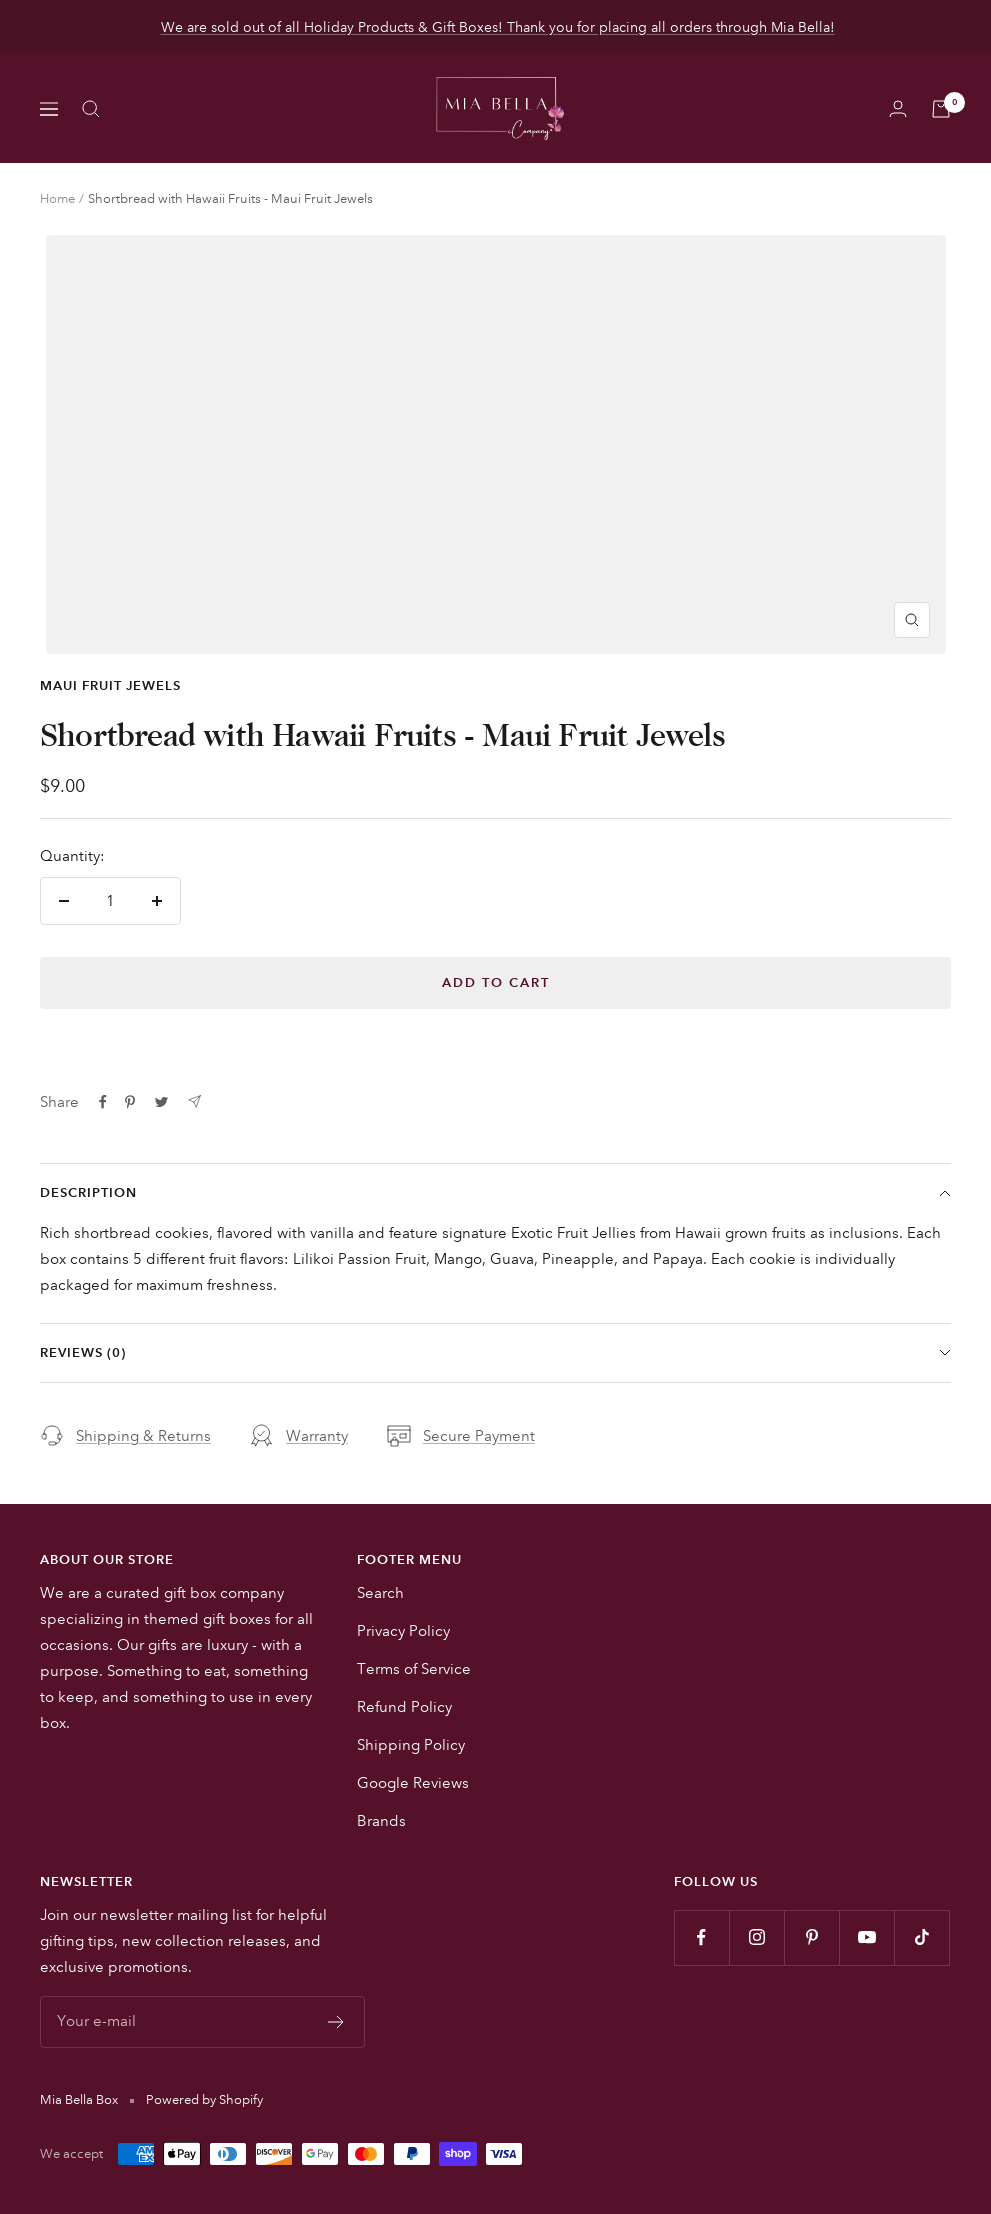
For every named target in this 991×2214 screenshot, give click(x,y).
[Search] (91, 109)
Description (495, 1193)
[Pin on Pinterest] (130, 1102)
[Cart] (941, 109)
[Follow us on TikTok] (921, 1937)
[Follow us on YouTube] (866, 1937)
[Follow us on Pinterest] (811, 1937)
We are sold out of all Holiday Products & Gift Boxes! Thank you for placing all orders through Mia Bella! (498, 27)
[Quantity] (110, 901)
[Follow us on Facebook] (701, 1937)
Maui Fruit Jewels (110, 686)
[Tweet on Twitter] (161, 1102)
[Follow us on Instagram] (756, 1937)
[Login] (898, 108)
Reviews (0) (495, 1353)
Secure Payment (461, 1436)
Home (57, 199)
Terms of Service (414, 1669)
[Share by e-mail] (194, 1101)
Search (380, 1593)
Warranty (299, 1436)
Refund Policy (404, 1707)
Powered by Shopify (204, 2100)
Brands (381, 1821)
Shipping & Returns (125, 1436)
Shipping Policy (411, 1745)
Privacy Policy (403, 1631)
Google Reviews (413, 1783)
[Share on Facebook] (103, 1102)
